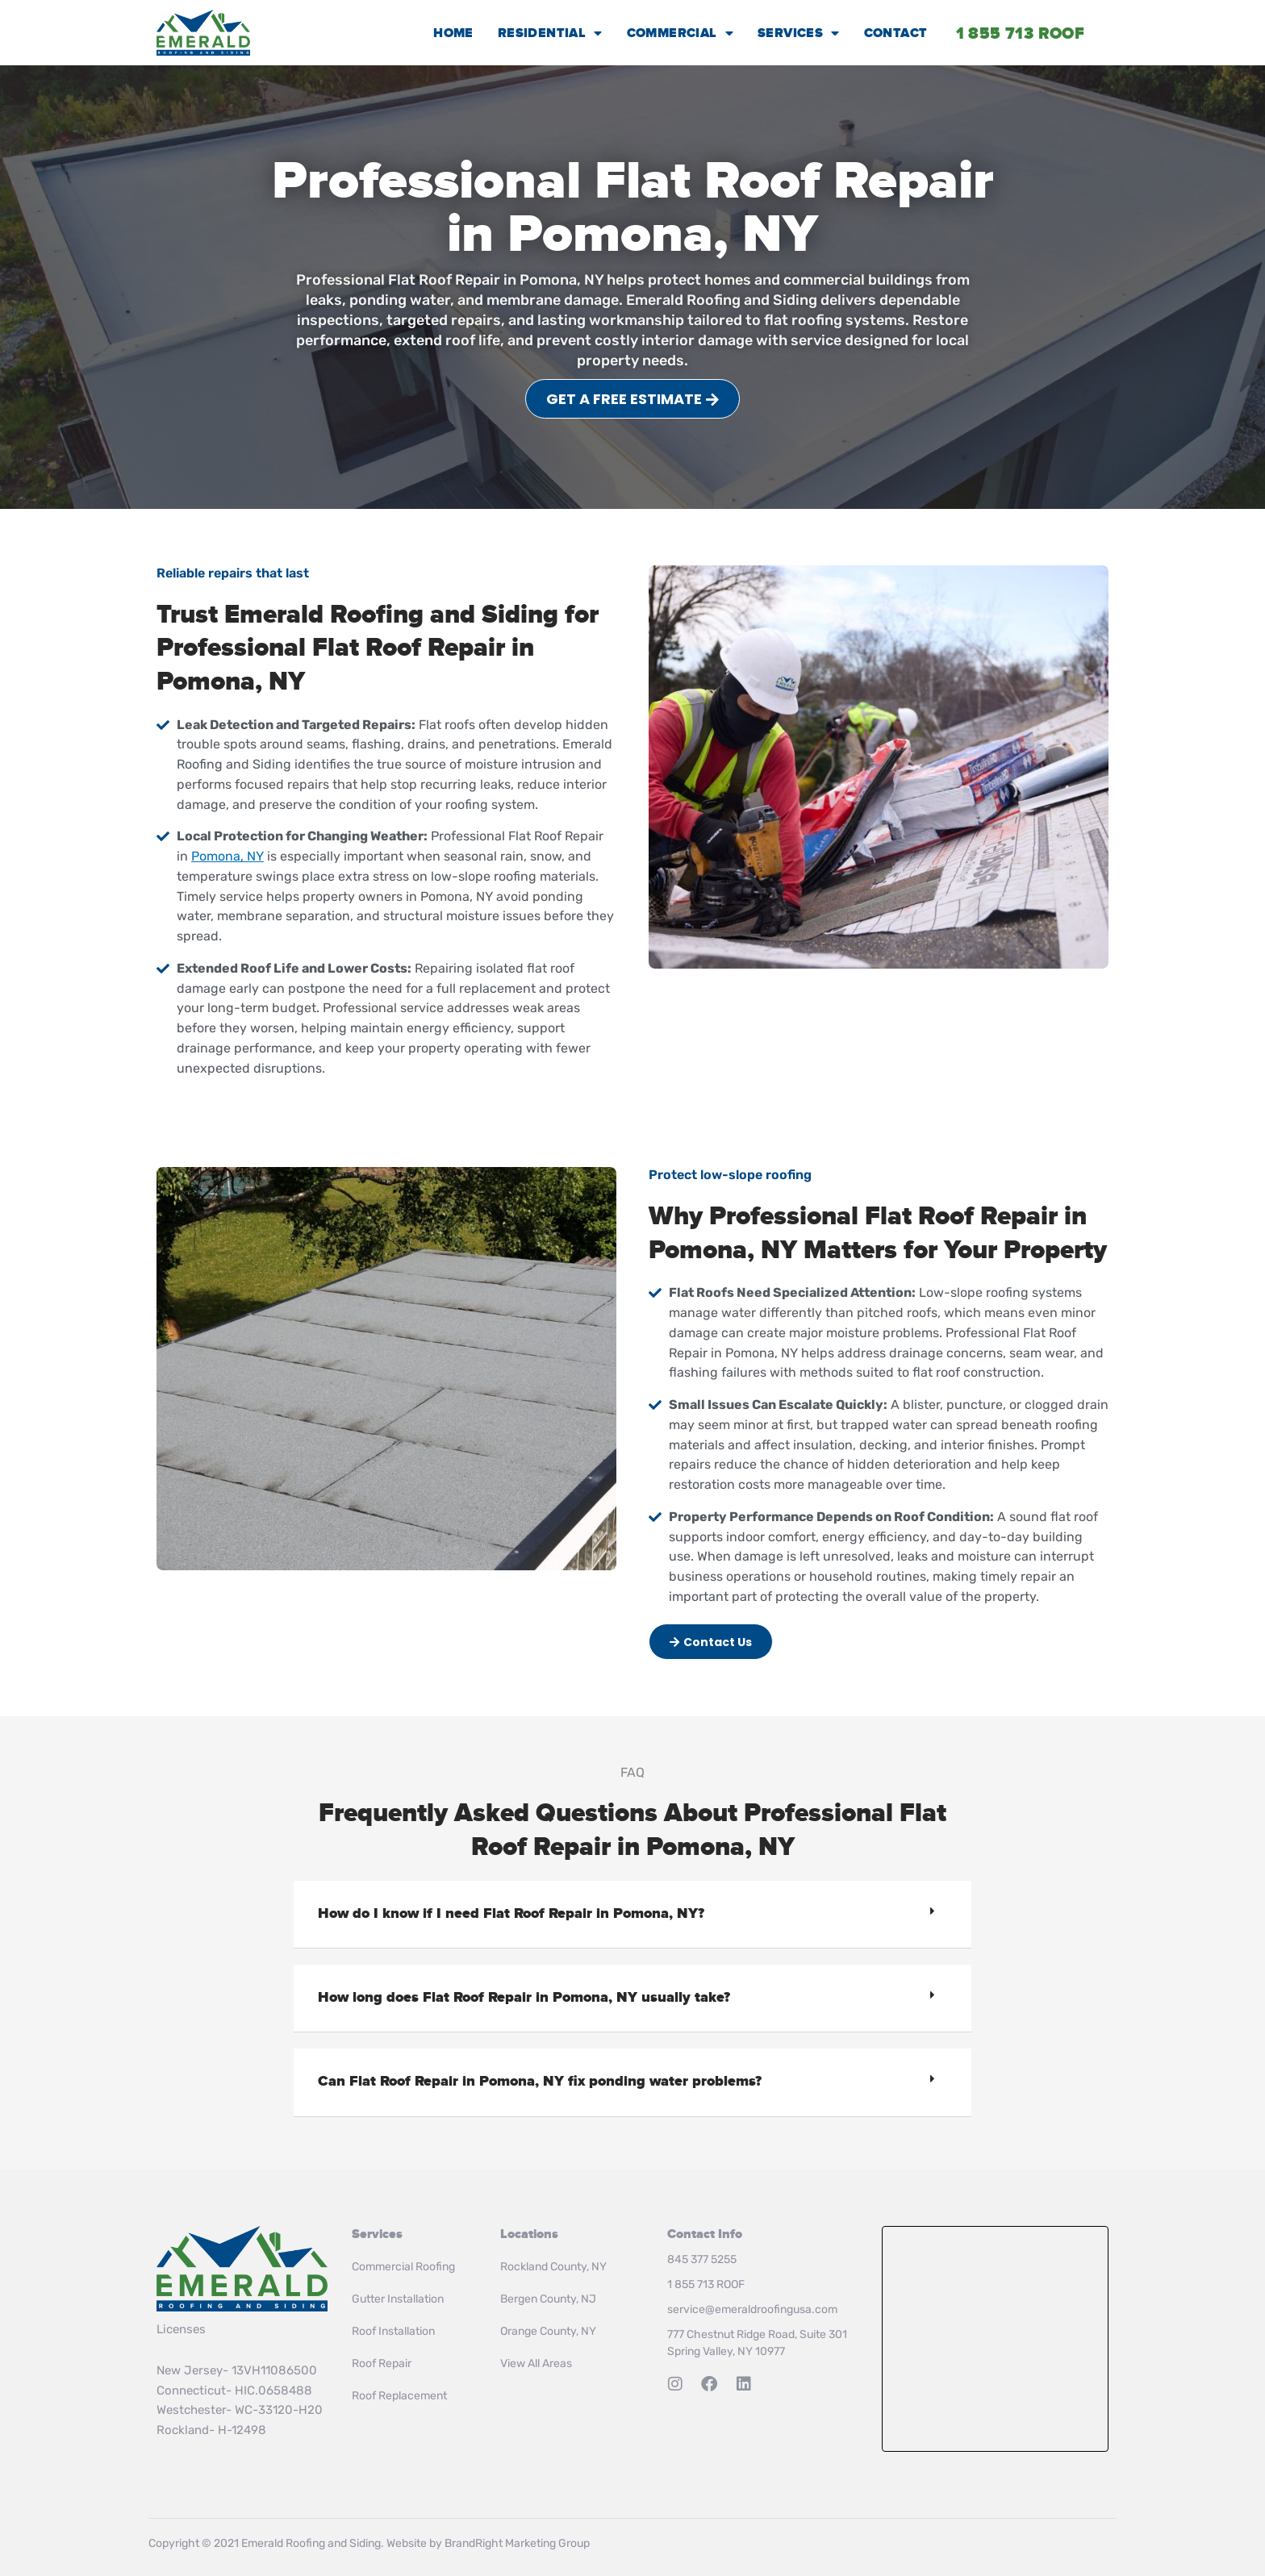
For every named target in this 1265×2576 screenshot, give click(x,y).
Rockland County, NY (553, 2267)
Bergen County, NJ (548, 2299)
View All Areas (536, 2363)
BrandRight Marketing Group (517, 2543)
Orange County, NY (548, 2331)
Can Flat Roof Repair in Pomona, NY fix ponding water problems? (540, 2081)
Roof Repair (381, 2363)
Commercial (680, 33)
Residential (550, 33)
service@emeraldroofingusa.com (752, 2309)
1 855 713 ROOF (706, 2284)
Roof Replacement (399, 2396)
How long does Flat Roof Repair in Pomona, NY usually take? (524, 1998)
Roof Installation (393, 2331)
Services (799, 33)
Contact (896, 33)
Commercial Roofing (403, 2267)
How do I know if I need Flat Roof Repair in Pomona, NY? (511, 1914)
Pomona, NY (227, 856)
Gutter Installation (398, 2299)
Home (453, 33)
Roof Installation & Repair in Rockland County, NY (995, 2339)
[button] (632, 1915)
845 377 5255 (702, 2259)
